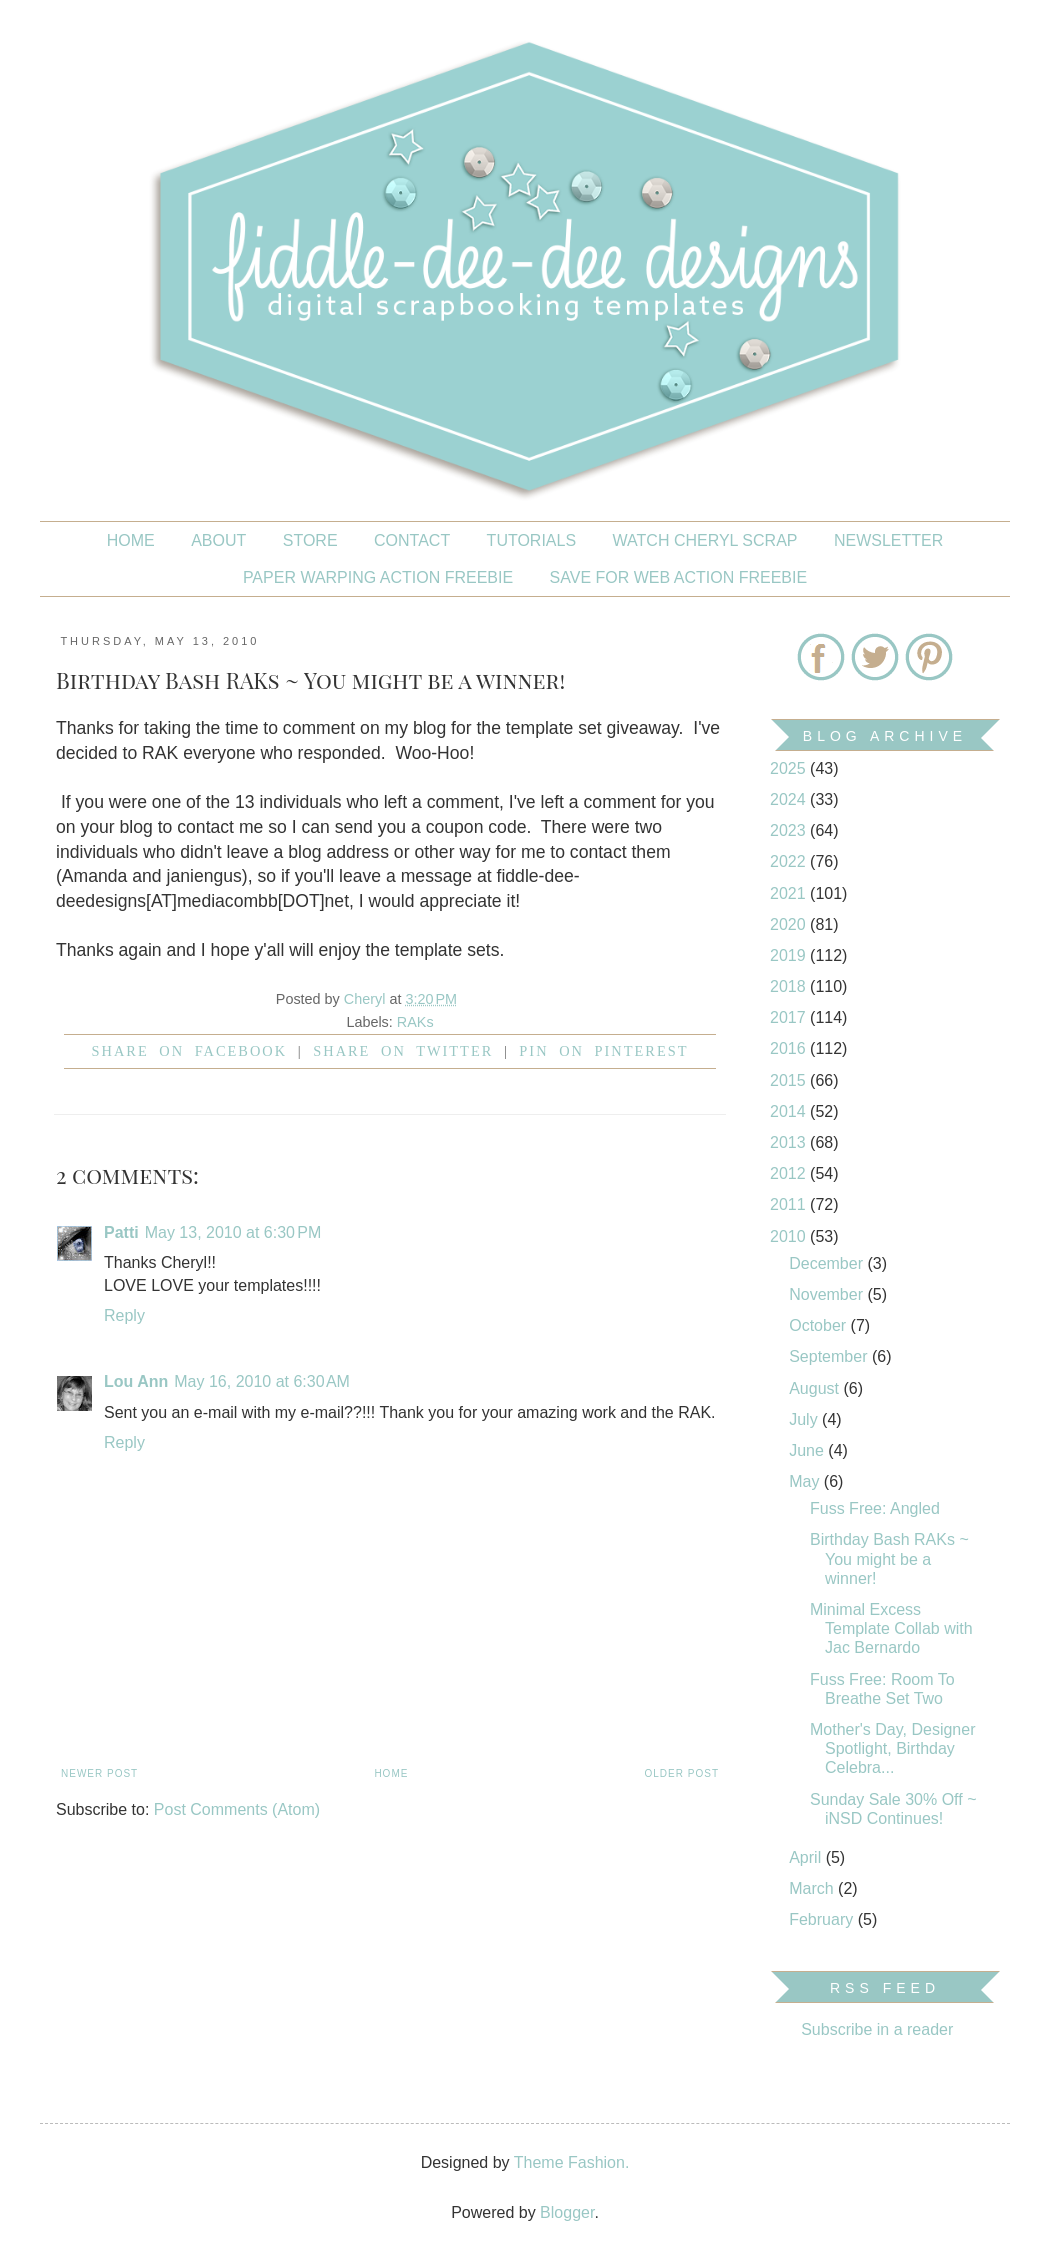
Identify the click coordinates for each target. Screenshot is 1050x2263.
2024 (790, 799)
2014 (790, 1111)
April (807, 1857)
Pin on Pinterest (603, 1051)
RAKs (415, 1022)
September (830, 1356)
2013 (790, 1142)
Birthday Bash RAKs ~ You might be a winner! (889, 1558)
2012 (790, 1173)
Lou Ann (136, 1381)
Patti (121, 1232)
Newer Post (99, 1773)
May (806, 1481)
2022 (790, 861)
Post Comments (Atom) (237, 1809)
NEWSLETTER (888, 540)
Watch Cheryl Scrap (705, 540)
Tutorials (532, 540)
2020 (790, 924)
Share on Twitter (403, 1051)
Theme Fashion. (572, 2162)
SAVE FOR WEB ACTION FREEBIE (679, 577)
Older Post (682, 1773)
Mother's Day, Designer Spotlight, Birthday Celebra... (892, 1748)
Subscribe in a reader (877, 2029)
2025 (790, 768)
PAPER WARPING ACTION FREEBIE (378, 577)
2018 (790, 986)
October (819, 1325)
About (218, 540)
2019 (790, 955)
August (816, 1388)
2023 (790, 830)
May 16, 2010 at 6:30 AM (262, 1381)
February (823, 1919)
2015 (790, 1080)
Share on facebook (190, 1051)
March (813, 1888)
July (805, 1419)
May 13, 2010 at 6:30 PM (233, 1232)
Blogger (567, 2212)
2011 (790, 1204)
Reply (124, 1315)
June (808, 1450)
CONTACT (412, 540)
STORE (310, 540)
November (828, 1294)
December (828, 1263)
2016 (790, 1048)
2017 (790, 1017)
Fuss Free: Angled (875, 1508)
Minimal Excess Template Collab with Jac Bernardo (891, 1628)
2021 (790, 893)
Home (131, 540)
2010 (790, 1236)
